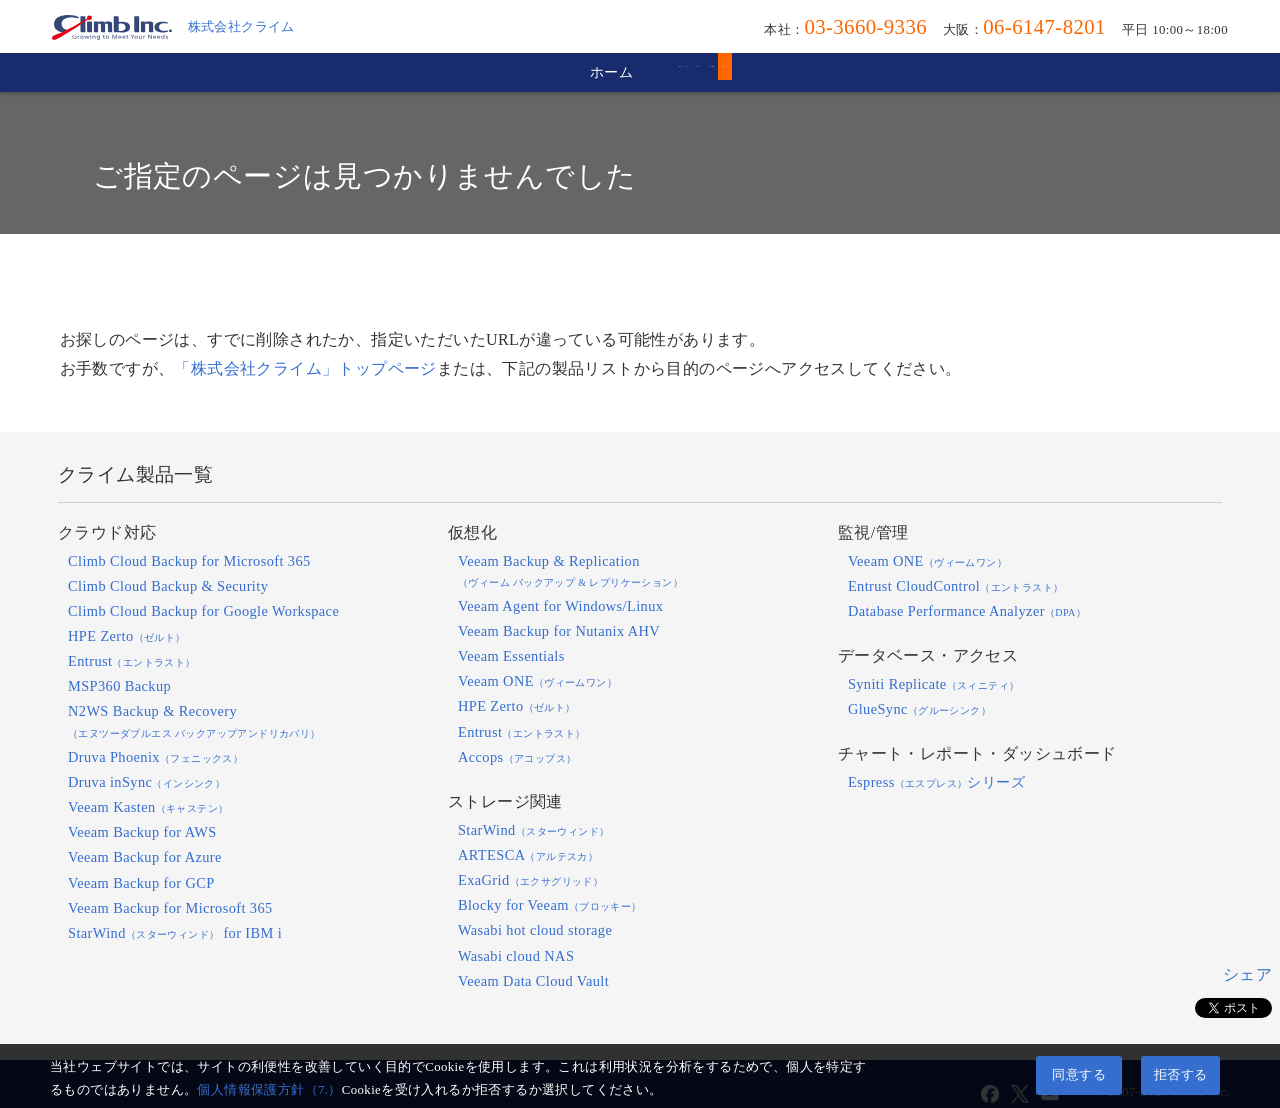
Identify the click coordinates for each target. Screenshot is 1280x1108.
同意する (1079, 1075)
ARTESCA (528, 855)
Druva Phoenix (155, 757)
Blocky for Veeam (550, 905)
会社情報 (795, 72)
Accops (517, 757)
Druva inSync (146, 782)
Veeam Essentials (511, 656)
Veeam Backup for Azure (145, 857)
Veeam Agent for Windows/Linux (560, 606)
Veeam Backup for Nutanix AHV (559, 631)
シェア (1247, 974)
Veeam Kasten (148, 807)
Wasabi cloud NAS (516, 956)
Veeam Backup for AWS (142, 832)
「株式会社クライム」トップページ (305, 368)
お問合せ (936, 72)
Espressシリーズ (936, 782)
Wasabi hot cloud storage (535, 930)
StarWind (533, 830)
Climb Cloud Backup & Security (168, 586)
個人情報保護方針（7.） (269, 1090)
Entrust (132, 661)
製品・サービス (492, 72)
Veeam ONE (537, 681)
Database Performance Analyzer (967, 611)
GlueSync (919, 709)
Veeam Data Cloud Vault (533, 981)
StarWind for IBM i (175, 933)
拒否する (1181, 1075)
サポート (655, 72)
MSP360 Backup (119, 686)
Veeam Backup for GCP (141, 883)
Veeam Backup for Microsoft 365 (170, 908)
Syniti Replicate (934, 684)
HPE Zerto (127, 636)
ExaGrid (530, 880)
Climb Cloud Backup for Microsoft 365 (189, 561)
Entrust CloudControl (956, 586)
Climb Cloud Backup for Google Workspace (203, 611)
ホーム (336, 72)
